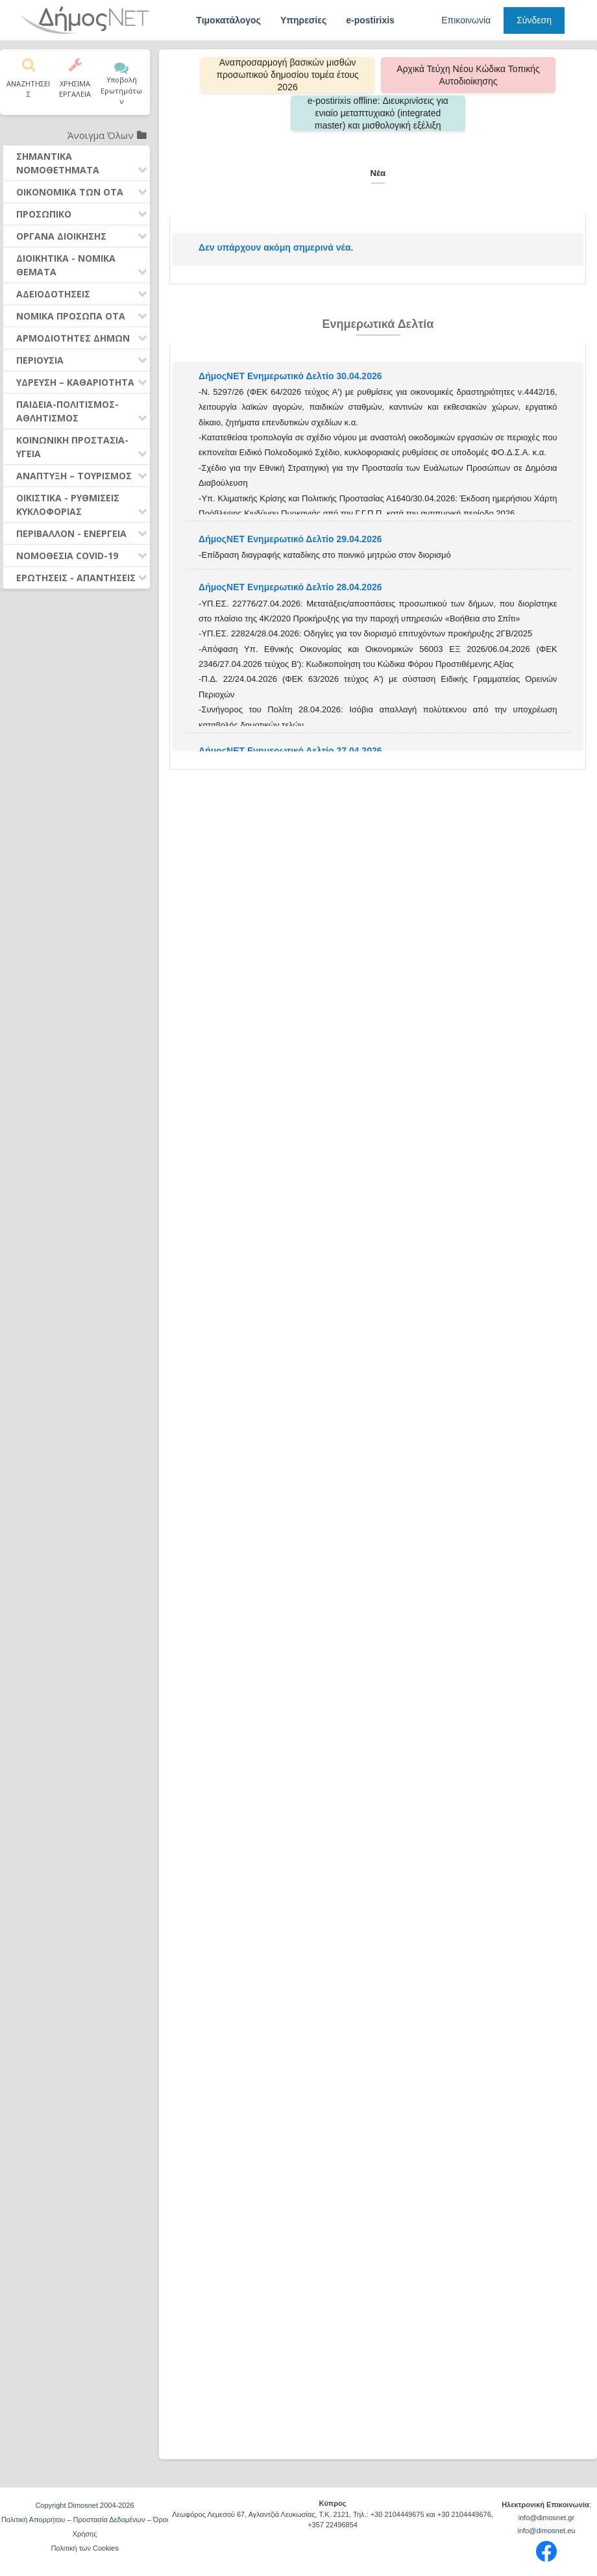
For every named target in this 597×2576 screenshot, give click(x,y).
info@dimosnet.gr (546, 2517)
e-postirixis (370, 20)
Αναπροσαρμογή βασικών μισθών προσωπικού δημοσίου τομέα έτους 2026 (294, 74)
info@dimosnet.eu (547, 2530)
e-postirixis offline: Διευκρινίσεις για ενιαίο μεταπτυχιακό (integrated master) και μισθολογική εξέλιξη (378, 113)
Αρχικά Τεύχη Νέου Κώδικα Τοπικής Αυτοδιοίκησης (462, 75)
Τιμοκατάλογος (228, 20)
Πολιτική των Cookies (84, 2548)
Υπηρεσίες (303, 20)
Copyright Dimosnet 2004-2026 (84, 2505)
